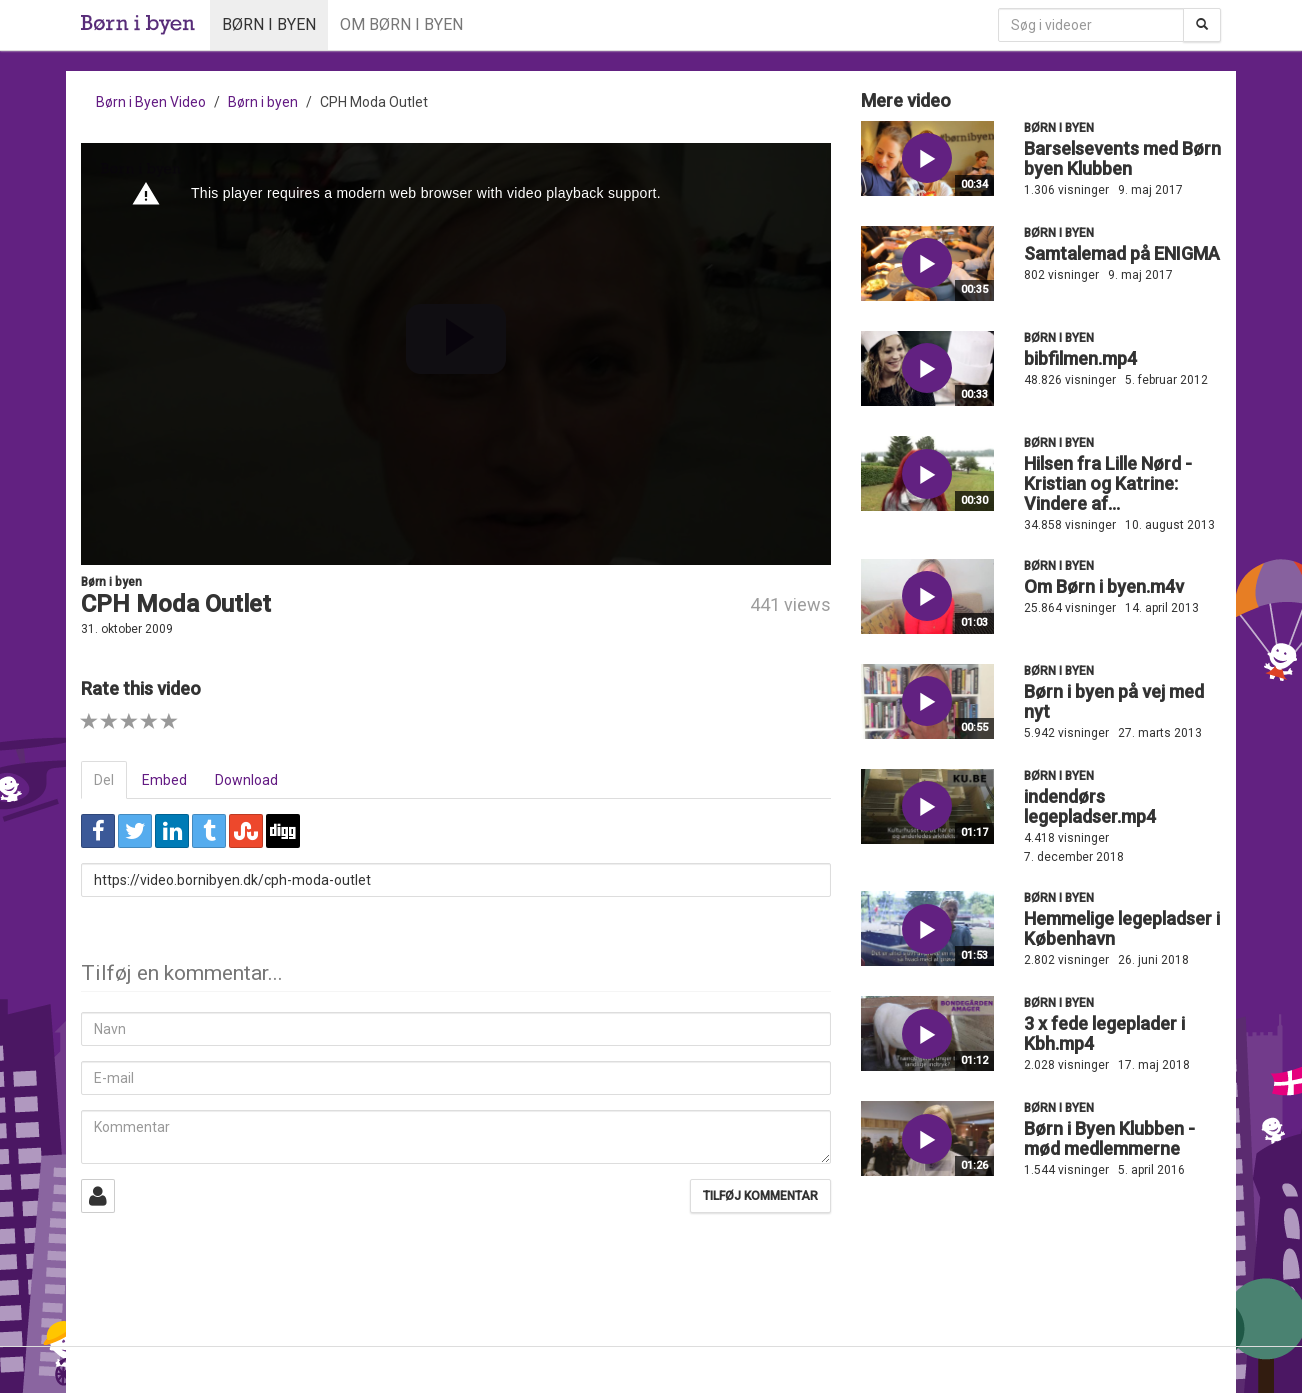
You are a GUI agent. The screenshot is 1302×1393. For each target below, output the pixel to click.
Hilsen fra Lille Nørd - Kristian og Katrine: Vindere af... (1108, 483)
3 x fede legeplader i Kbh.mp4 (1104, 1033)
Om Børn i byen (401, 24)
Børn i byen (269, 24)
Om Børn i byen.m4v (1104, 586)
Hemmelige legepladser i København (1122, 928)
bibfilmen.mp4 (1080, 358)
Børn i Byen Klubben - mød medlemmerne (1109, 1138)
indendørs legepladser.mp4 (1090, 806)
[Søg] (1202, 25)
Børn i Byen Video (151, 102)
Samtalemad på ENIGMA (1122, 253)
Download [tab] (246, 780)
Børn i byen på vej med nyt (1114, 701)
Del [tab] (104, 780)
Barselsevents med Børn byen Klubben (1122, 158)
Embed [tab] (164, 780)
